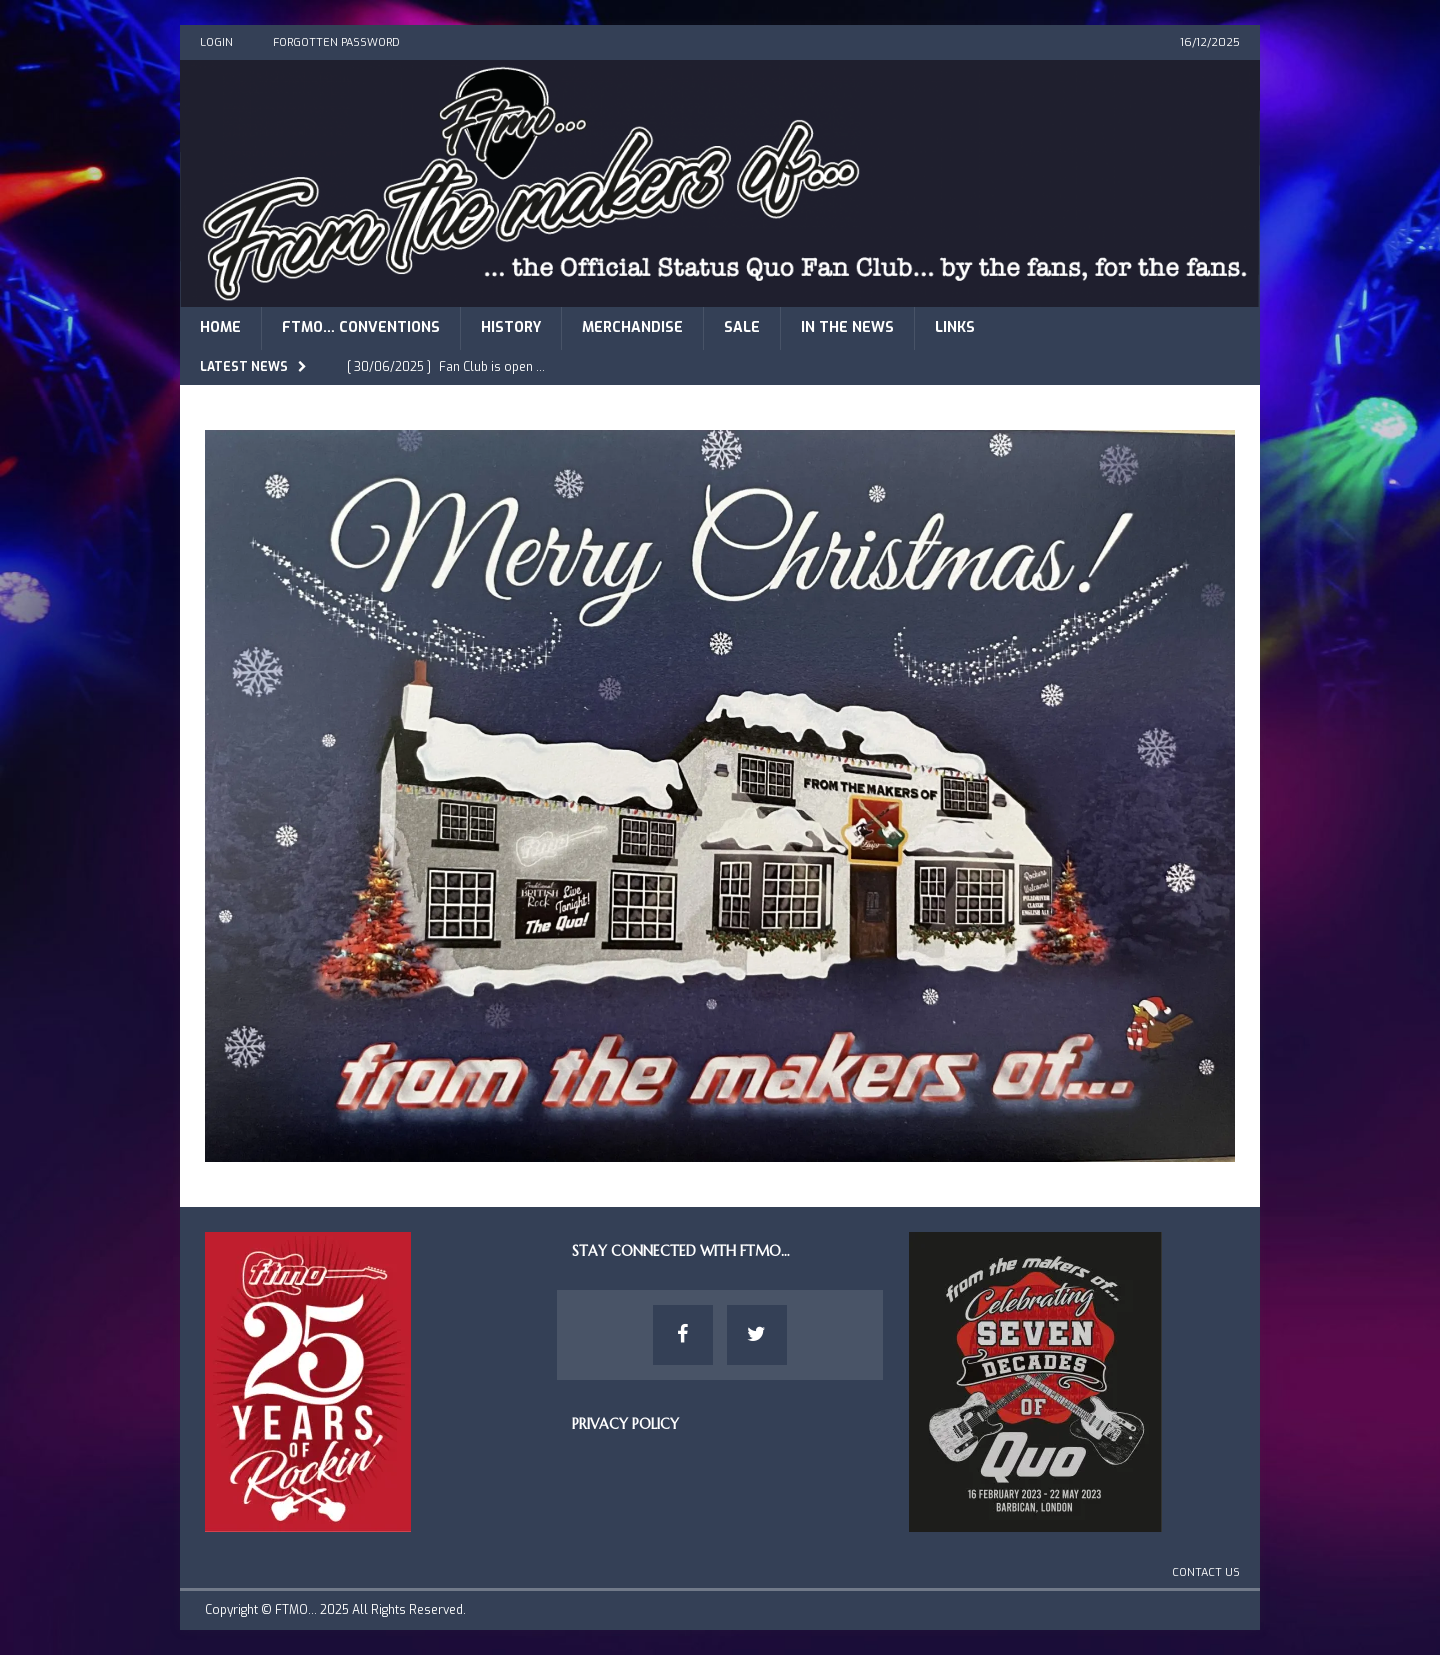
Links (955, 327)
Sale (742, 327)
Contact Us (1206, 1572)
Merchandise (632, 327)
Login (216, 42)
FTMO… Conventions (361, 327)
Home (220, 327)
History (511, 327)
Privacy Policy (625, 1424)
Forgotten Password (336, 42)
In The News (847, 327)
